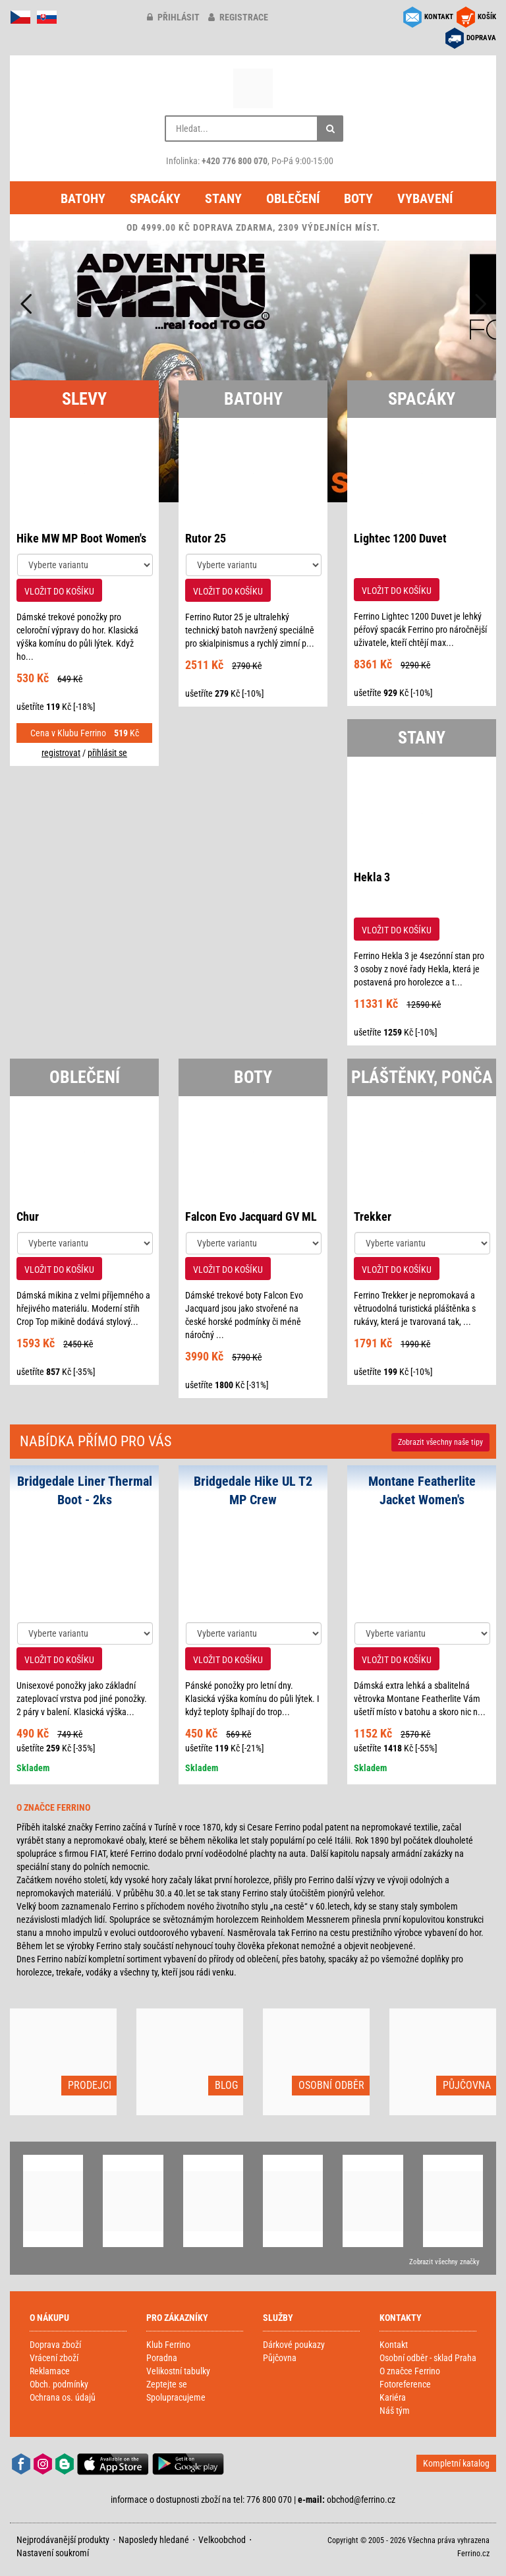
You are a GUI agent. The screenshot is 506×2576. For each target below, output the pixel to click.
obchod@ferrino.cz (361, 2499)
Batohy (83, 198)
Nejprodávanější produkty (62, 2539)
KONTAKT (438, 17)
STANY (421, 737)
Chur (27, 1216)
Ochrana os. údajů (63, 2397)
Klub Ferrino (168, 2344)
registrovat (61, 752)
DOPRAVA (481, 38)
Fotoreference (405, 2384)
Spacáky (155, 198)
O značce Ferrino (410, 2371)
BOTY (253, 1077)
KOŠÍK (487, 17)
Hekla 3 (372, 877)
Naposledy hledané (154, 2539)
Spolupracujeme (176, 2397)
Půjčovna (279, 2358)
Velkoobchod (222, 2539)
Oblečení (293, 198)
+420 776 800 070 (234, 161)
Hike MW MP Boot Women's (81, 538)
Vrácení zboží (54, 2358)
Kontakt (394, 2344)
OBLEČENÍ (84, 1077)
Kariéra (393, 2397)
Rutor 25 (205, 538)
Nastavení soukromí (52, 2553)
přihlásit (173, 17)
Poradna (161, 2358)
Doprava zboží (55, 2344)
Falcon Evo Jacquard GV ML (251, 1216)
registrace (238, 17)
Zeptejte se (166, 2384)
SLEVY (84, 399)
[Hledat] (330, 128)
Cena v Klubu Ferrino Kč (84, 733)
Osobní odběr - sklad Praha (428, 2358)
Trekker (372, 1216)
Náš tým (395, 2410)
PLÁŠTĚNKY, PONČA (422, 1077)
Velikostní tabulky (178, 2371)
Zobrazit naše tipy (440, 1442)
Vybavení (425, 198)
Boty (358, 198)
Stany (223, 198)
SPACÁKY (421, 399)
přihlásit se (107, 752)
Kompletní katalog (456, 2463)
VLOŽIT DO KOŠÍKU (59, 591)
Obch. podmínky (59, 2384)
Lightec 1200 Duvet (400, 538)
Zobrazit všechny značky (444, 2262)
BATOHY (253, 399)
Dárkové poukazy (294, 2344)
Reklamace (50, 2371)
